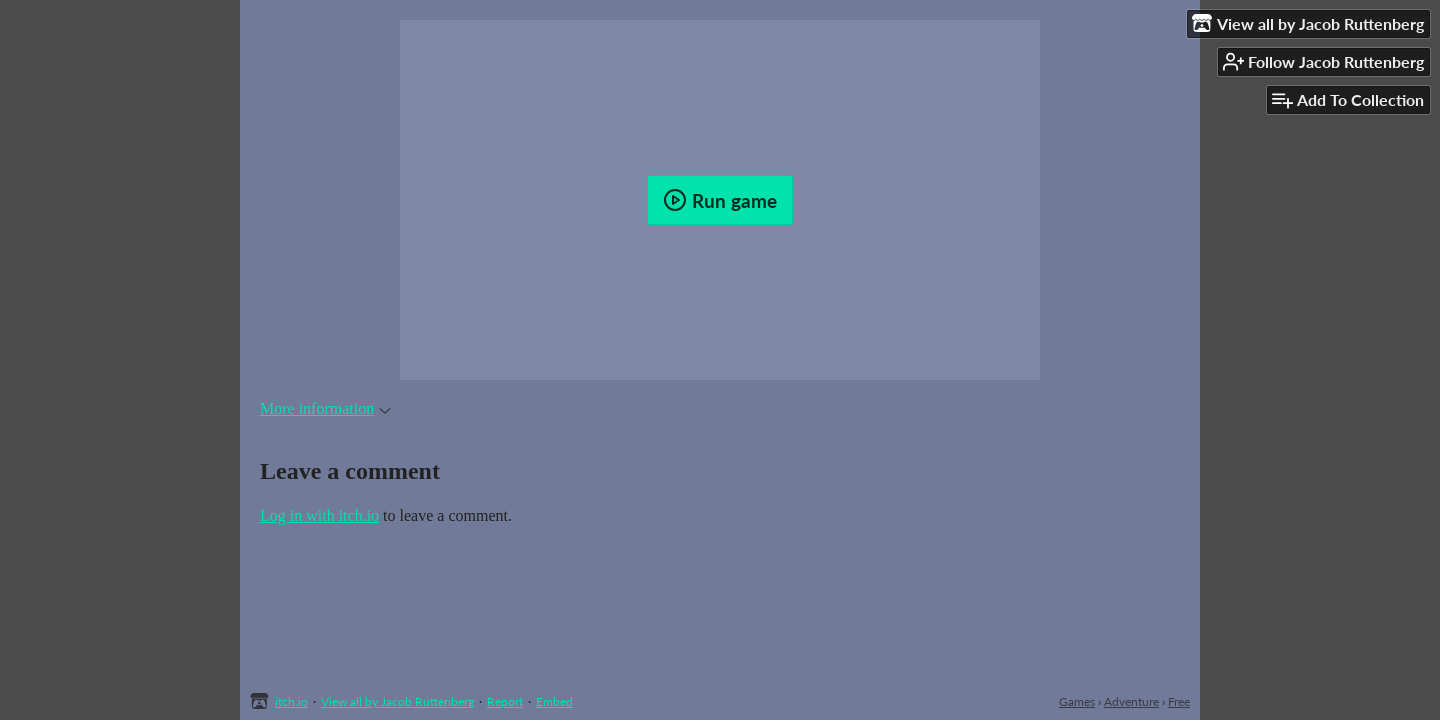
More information (325, 408)
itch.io (291, 701)
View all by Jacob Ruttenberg (397, 701)
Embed (554, 701)
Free (1179, 701)
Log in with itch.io (319, 515)
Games (1077, 701)
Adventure (1131, 701)
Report (505, 701)
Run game (720, 200)
